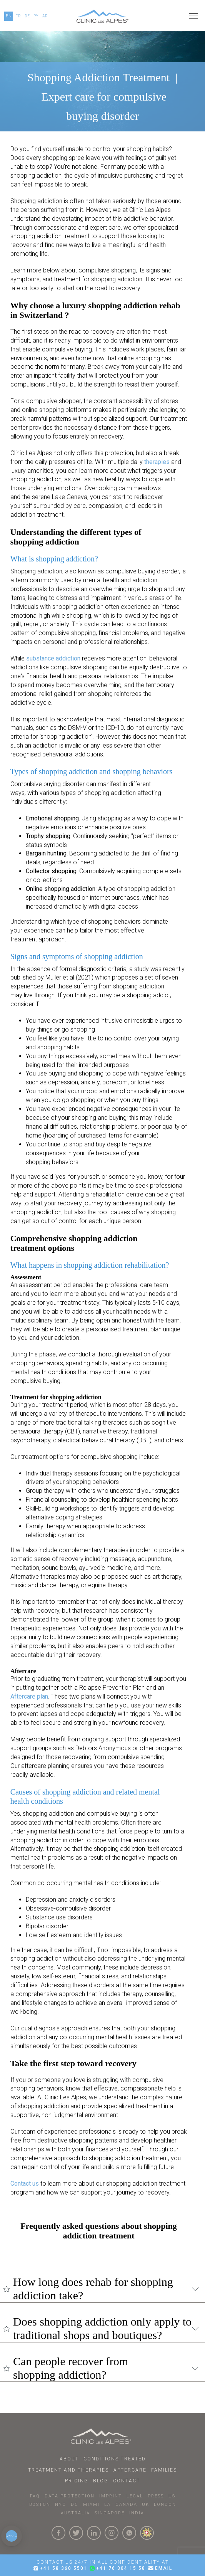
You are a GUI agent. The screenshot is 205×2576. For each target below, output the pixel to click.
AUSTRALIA (75, 2513)
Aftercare (130, 2470)
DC (74, 2504)
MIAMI (91, 2504)
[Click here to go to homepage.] (102, 2436)
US (171, 2496)
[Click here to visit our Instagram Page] (111, 2533)
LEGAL (135, 2496)
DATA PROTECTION (70, 2496)
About (69, 2459)
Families (164, 2470)
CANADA (126, 2504)
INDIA (136, 2513)
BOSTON (39, 2504)
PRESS (156, 2496)
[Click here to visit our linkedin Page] (94, 2533)
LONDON (165, 2504)
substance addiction (53, 658)
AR (45, 16)
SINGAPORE (110, 2513)
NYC (60, 2504)
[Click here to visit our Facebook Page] (58, 2533)
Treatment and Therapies (68, 2470)
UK (145, 2504)
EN (9, 16)
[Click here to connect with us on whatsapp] (129, 2533)
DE (27, 16)
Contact (126, 2481)
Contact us (24, 2183)
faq (35, 2496)
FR (18, 16)
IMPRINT (110, 2496)
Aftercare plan (29, 1696)
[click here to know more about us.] (147, 2533)
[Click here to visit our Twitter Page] (76, 2533)
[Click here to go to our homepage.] (102, 16)
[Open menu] (193, 16)
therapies (157, 461)
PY (36, 16)
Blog (100, 2481)
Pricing (76, 2481)
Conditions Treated (114, 2459)
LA (107, 2504)
